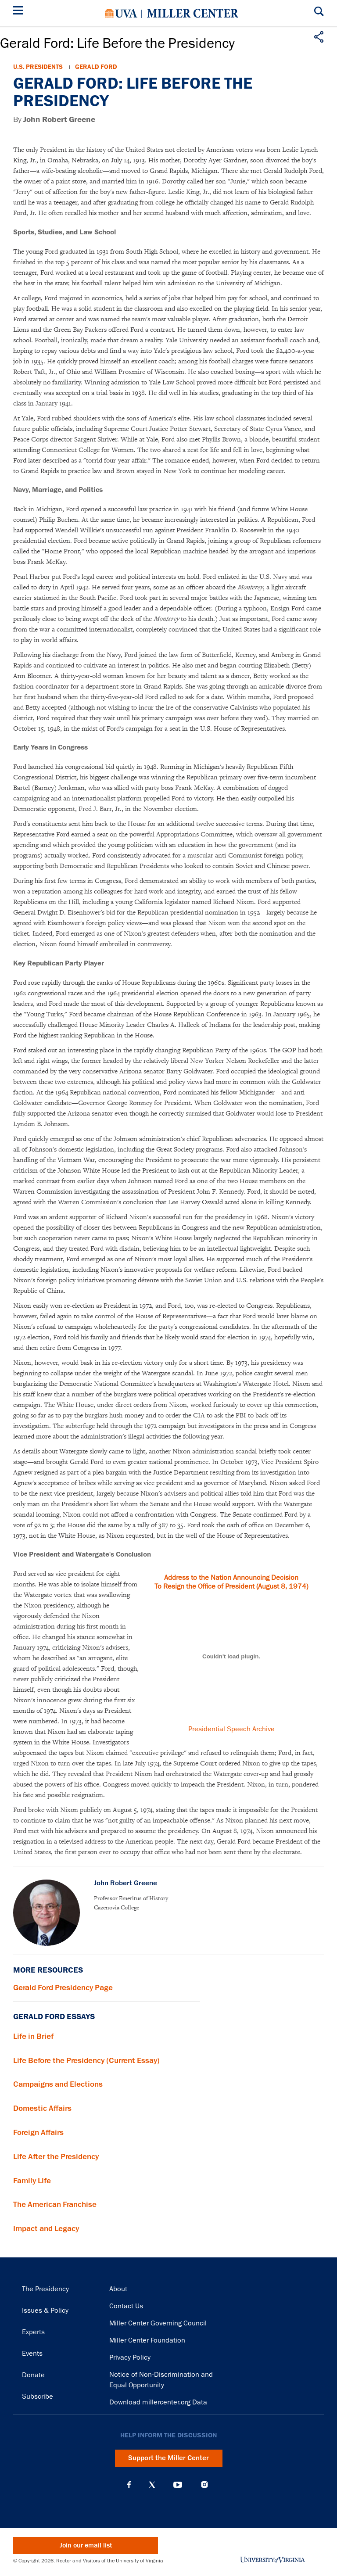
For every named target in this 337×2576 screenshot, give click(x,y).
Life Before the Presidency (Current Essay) (86, 2060)
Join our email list (86, 2545)
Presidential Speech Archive (231, 1729)
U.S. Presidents (38, 67)
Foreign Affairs (38, 2132)
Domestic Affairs (42, 2108)
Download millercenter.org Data (158, 2402)
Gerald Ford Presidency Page (63, 1987)
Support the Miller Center (168, 2458)
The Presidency (45, 2289)
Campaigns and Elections (58, 2084)
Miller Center (192, 13)
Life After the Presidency (56, 2156)
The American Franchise (55, 2204)
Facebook (129, 2484)
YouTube (177, 2484)
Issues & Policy (45, 2310)
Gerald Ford (96, 67)
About (118, 2289)
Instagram (204, 2484)
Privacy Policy (130, 2357)
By (54, 120)
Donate (33, 2375)
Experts (33, 2332)
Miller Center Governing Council (158, 2323)
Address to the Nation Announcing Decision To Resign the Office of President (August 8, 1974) (231, 1582)
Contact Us (126, 2306)
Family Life (32, 2180)
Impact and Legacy (46, 2228)
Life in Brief (33, 2036)
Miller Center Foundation (147, 2340)
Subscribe (37, 2396)
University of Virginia (121, 13)
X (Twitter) (152, 2485)
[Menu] (19, 11)
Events (32, 2353)
